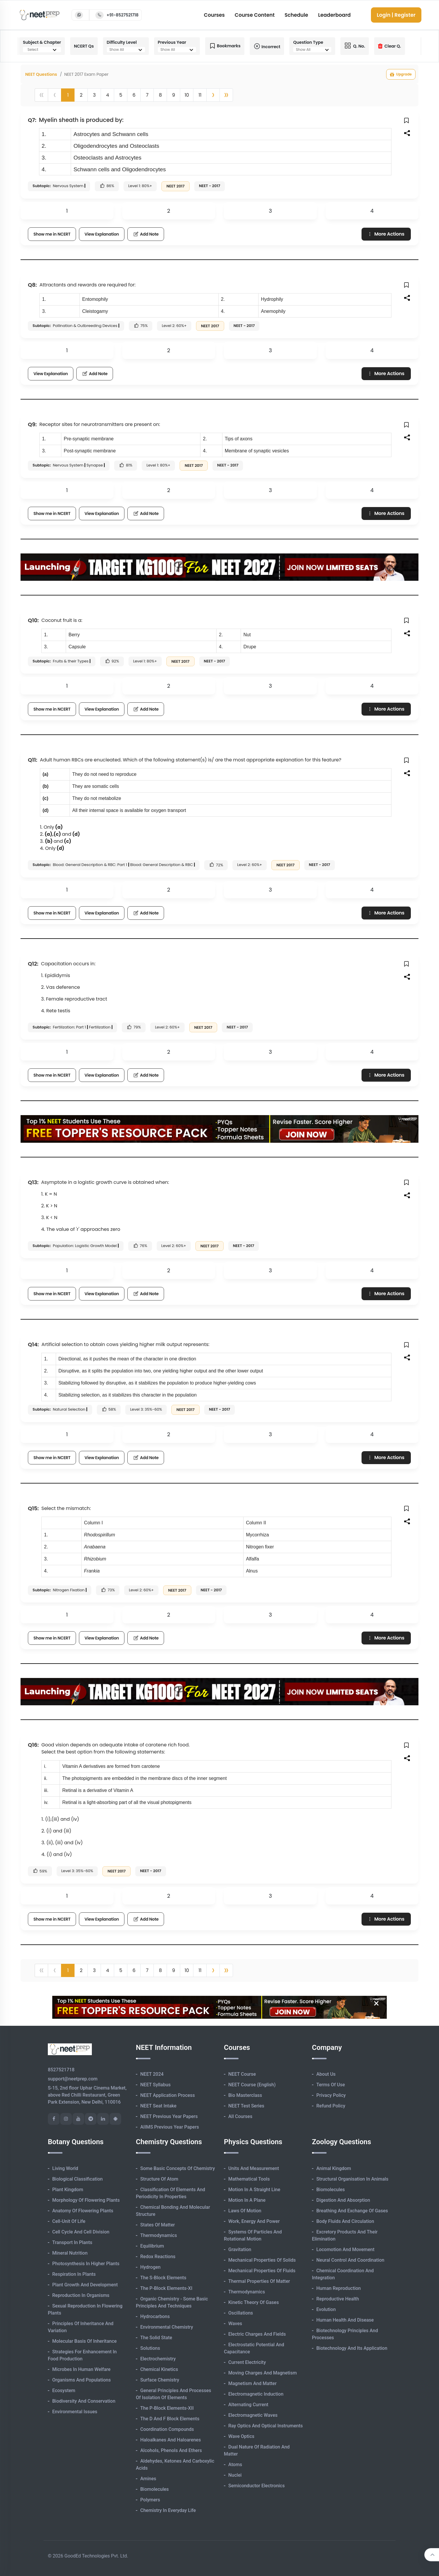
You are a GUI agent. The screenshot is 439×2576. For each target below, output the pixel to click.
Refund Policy (330, 2106)
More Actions (385, 234)
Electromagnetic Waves (253, 2415)
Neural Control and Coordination (350, 2260)
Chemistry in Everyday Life (168, 2510)
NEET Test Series (246, 2106)
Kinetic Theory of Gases (253, 2302)
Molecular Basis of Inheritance (84, 2341)
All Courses (240, 2116)
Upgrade (401, 74)
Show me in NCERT (51, 234)
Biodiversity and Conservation (83, 2401)
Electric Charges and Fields (257, 2334)
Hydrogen (150, 2267)
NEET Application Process (167, 2095)
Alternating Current (248, 2404)
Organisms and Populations (81, 2380)
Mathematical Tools (249, 2179)
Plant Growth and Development (85, 2285)
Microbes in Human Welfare (81, 2369)
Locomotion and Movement (345, 2249)
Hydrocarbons (155, 2316)
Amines (148, 2478)
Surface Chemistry (159, 2380)
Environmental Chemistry (166, 2327)
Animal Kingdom (333, 2168)
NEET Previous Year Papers (169, 2116)
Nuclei (235, 2475)
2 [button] (81, 95)
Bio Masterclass (245, 2095)
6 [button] (133, 95)
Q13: (33, 1182)
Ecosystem (63, 2390)
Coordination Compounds (167, 2429)
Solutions (150, 2348)
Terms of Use (330, 2084)
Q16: (33, 1744)
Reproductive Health (337, 2299)
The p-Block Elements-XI (166, 2288)
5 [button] (120, 95)
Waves (235, 2323)
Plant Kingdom (67, 2189)
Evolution (326, 2309)
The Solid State (156, 2337)
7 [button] (147, 95)
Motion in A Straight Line (254, 2189)
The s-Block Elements (163, 2277)
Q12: (33, 963)
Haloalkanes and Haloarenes (170, 2440)
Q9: (32, 424)
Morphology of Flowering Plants (86, 2200)
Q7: (32, 120)
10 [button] (187, 95)
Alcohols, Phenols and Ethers (171, 2450)
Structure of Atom (159, 2179)
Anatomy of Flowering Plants (82, 2210)
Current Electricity (247, 2362)
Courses (214, 15)
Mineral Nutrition (69, 2253)
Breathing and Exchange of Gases (352, 2210)
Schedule (296, 15)
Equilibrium (152, 2246)
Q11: (32, 759)
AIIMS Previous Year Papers (169, 2127)
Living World (65, 2168)
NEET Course (242, 2074)
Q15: (33, 1508)
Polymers (150, 2500)
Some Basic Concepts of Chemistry (177, 2168)
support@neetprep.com (72, 2079)
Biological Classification (77, 2179)
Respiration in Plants (74, 2274)
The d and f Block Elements (169, 2418)
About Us (326, 2074)
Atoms (235, 2464)
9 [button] (173, 95)
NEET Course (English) (252, 2084)
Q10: (33, 620)
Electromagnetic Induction (255, 2394)
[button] (213, 95)
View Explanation (102, 234)
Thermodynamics (158, 2235)
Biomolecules (154, 2489)
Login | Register (396, 15)
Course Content (255, 15)
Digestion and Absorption (343, 2200)
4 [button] (107, 95)
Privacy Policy (331, 2095)
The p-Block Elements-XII (167, 2408)
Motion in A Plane (247, 2200)
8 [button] (160, 95)
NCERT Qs (84, 46)
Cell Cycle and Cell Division (80, 2232)
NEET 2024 (151, 2074)
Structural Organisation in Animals (352, 2179)
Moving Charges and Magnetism (262, 2373)
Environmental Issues (74, 2411)
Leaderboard (334, 15)
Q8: (32, 284)
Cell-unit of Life (68, 2221)
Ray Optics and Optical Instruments (265, 2426)
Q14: (33, 1344)
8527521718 (61, 2069)
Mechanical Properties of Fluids (262, 2270)
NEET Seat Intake (158, 2106)
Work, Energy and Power (254, 2221)
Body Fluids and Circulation (345, 2221)
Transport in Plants (72, 2242)
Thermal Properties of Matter (259, 2281)
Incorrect (267, 46)
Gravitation (239, 2249)
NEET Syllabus (155, 2084)
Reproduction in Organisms (80, 2295)
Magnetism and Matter (252, 2383)
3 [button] (94, 95)
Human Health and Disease (345, 2320)
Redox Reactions (157, 2256)
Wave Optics (241, 2436)
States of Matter (157, 2225)
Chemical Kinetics (159, 2369)
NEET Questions (41, 74)
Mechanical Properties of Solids (262, 2260)
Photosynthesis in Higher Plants (85, 2263)
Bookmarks (225, 46)
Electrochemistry (158, 2359)
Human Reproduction (338, 2288)
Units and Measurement (253, 2168)
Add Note (145, 234)
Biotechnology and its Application (351, 2348)
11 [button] (199, 95)
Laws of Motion (244, 2210)
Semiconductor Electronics (256, 2485)
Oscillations (240, 2313)
